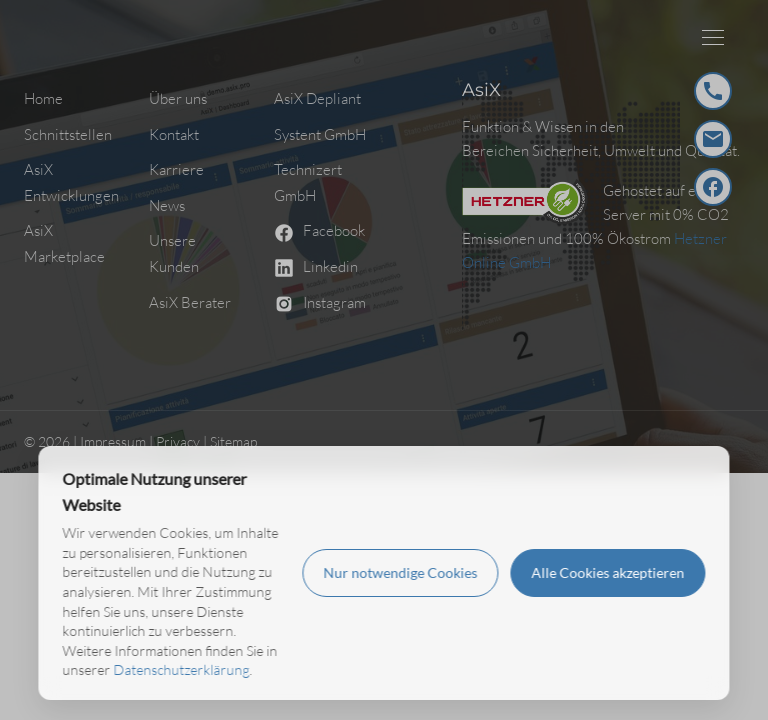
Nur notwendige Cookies (401, 572)
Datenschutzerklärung (181, 669)
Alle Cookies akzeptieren (608, 572)
